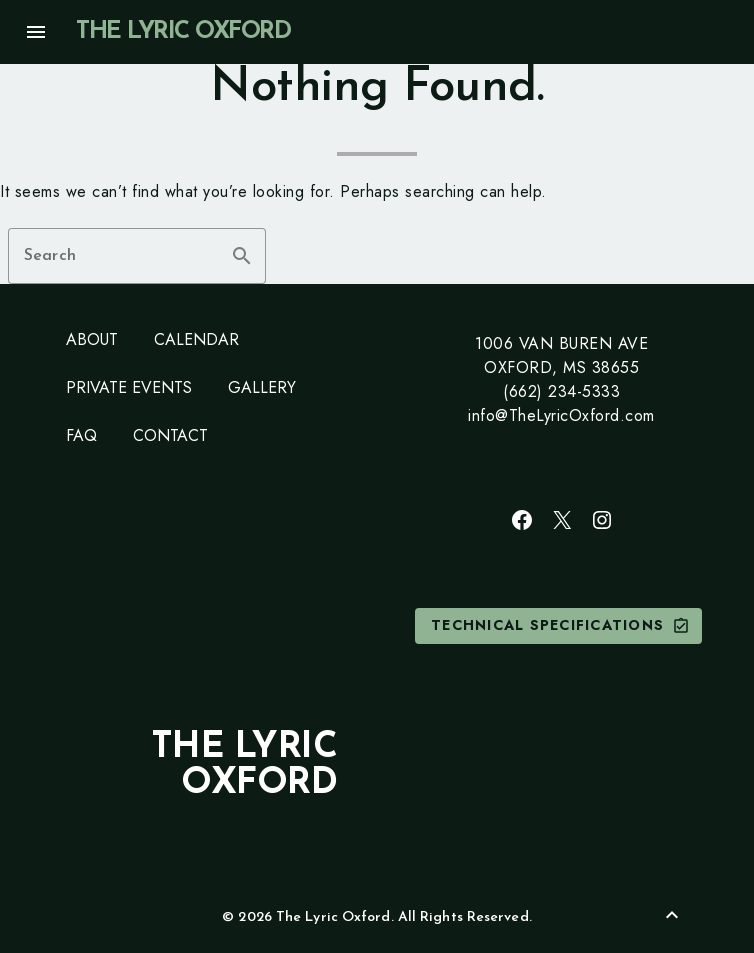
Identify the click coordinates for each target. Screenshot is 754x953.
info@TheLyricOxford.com (561, 415)
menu (36, 32)
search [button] (242, 256)
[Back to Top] (672, 915)
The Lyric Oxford (183, 32)
